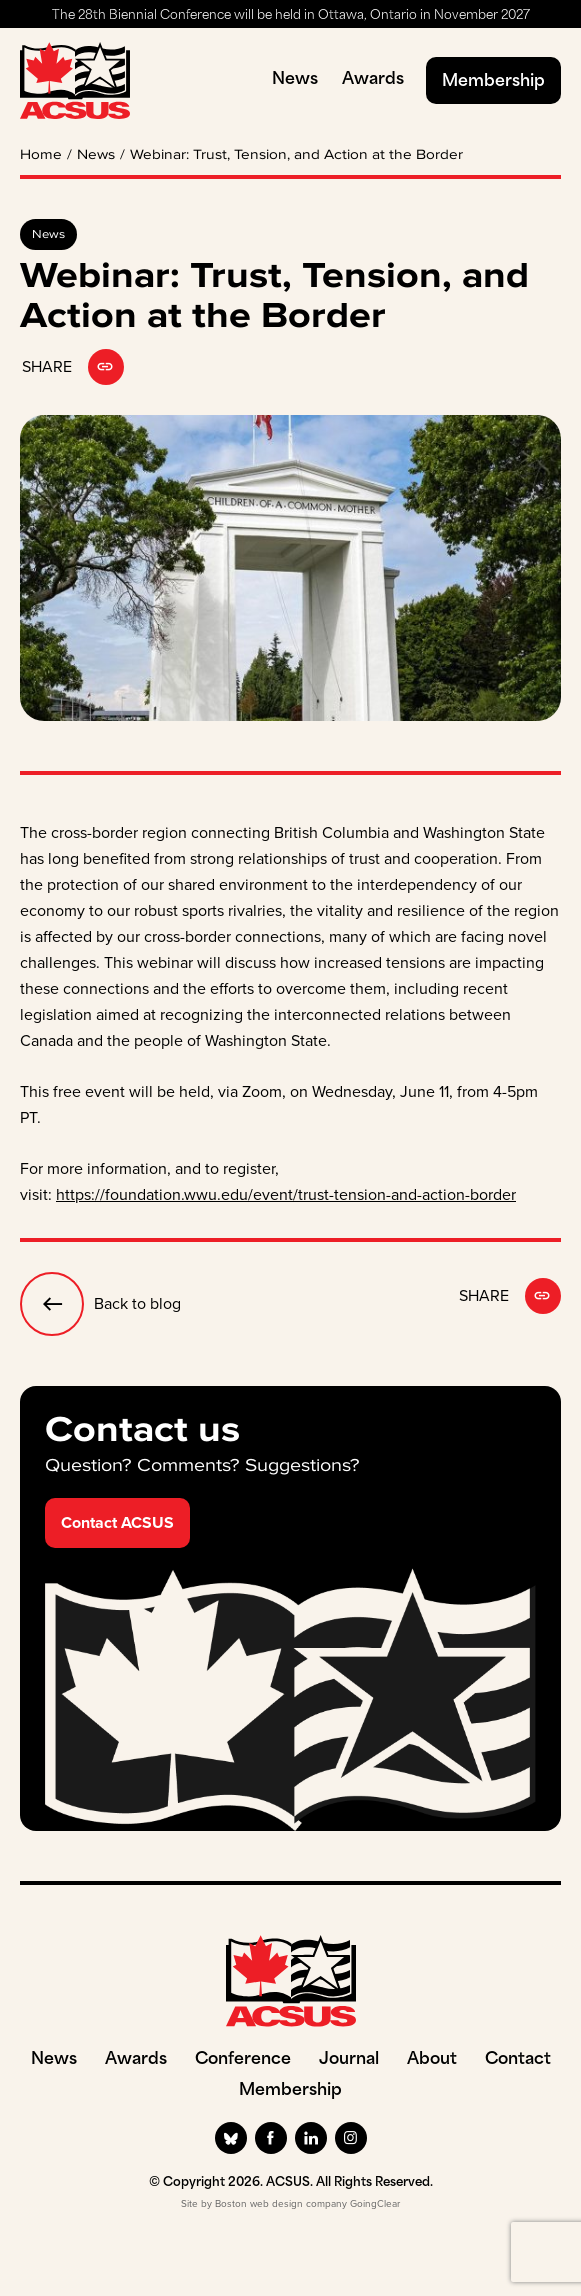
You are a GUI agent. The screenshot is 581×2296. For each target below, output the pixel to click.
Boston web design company (281, 2203)
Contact (518, 2060)
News (295, 80)
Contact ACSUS (117, 1522)
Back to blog (100, 1304)
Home (41, 155)
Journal (349, 2060)
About (432, 2060)
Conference (243, 2060)
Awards (373, 80)
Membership (493, 82)
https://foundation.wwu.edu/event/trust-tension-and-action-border (286, 1194)
